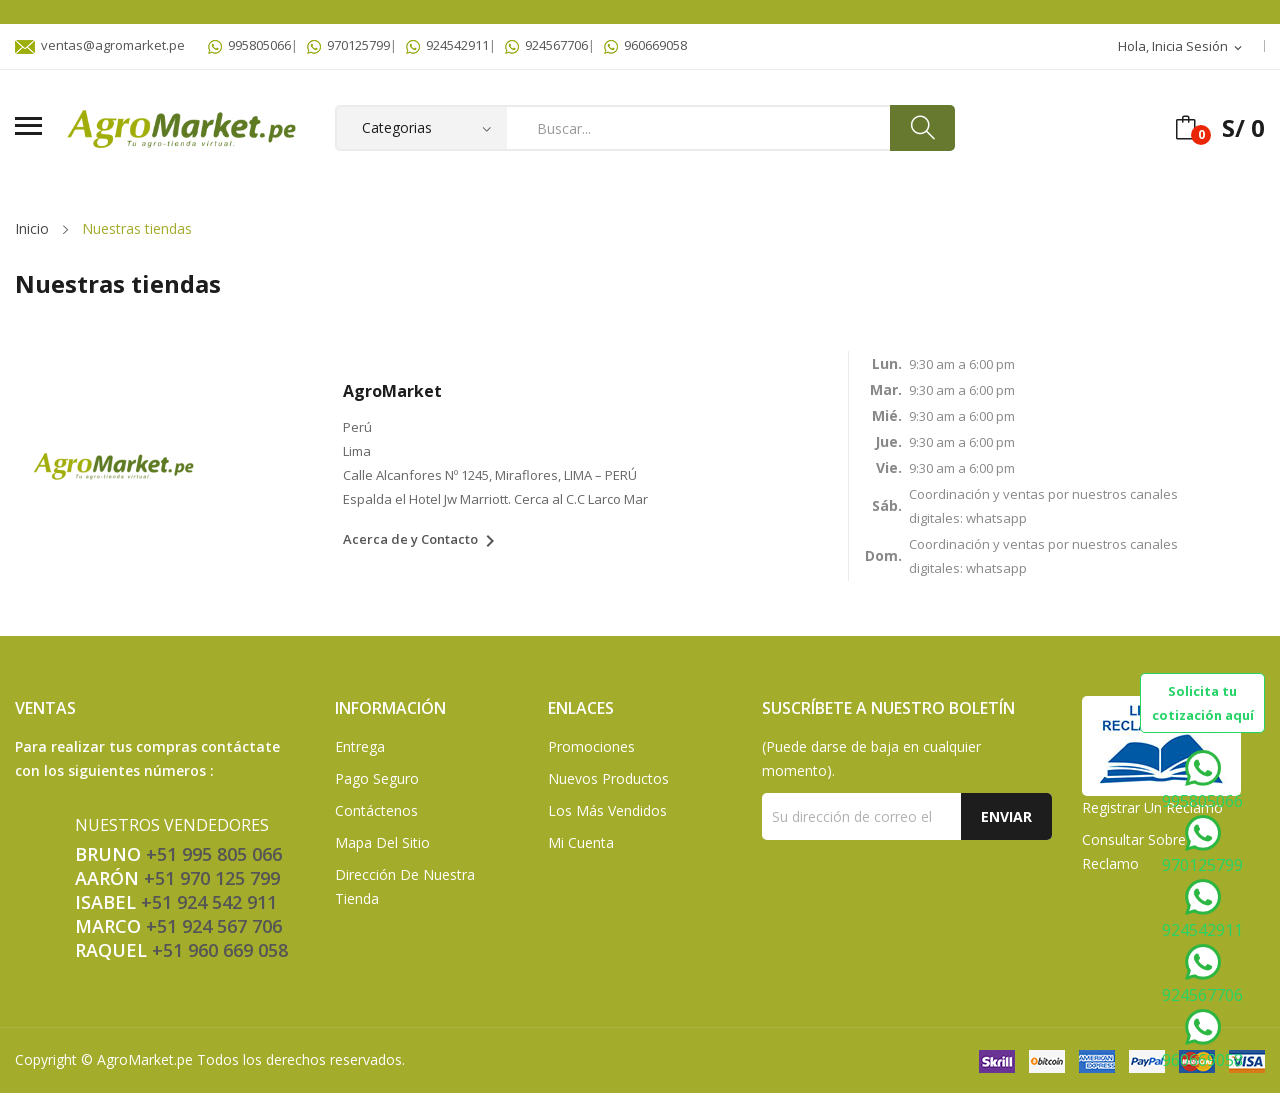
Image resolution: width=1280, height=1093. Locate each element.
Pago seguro (377, 778)
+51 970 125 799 (212, 878)
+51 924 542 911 (209, 902)
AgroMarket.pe (145, 1059)
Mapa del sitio (382, 842)
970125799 (348, 45)
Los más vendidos (607, 810)
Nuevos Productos (608, 778)
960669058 (645, 45)
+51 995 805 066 (214, 854)
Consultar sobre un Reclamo (1145, 851)
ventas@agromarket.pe (100, 45)
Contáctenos (376, 810)
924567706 (546, 45)
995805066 (249, 45)
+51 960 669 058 (220, 950)
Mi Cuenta (581, 842)
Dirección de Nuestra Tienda (405, 886)
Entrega (360, 746)
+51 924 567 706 (214, 926)
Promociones (591, 746)
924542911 (447, 45)
